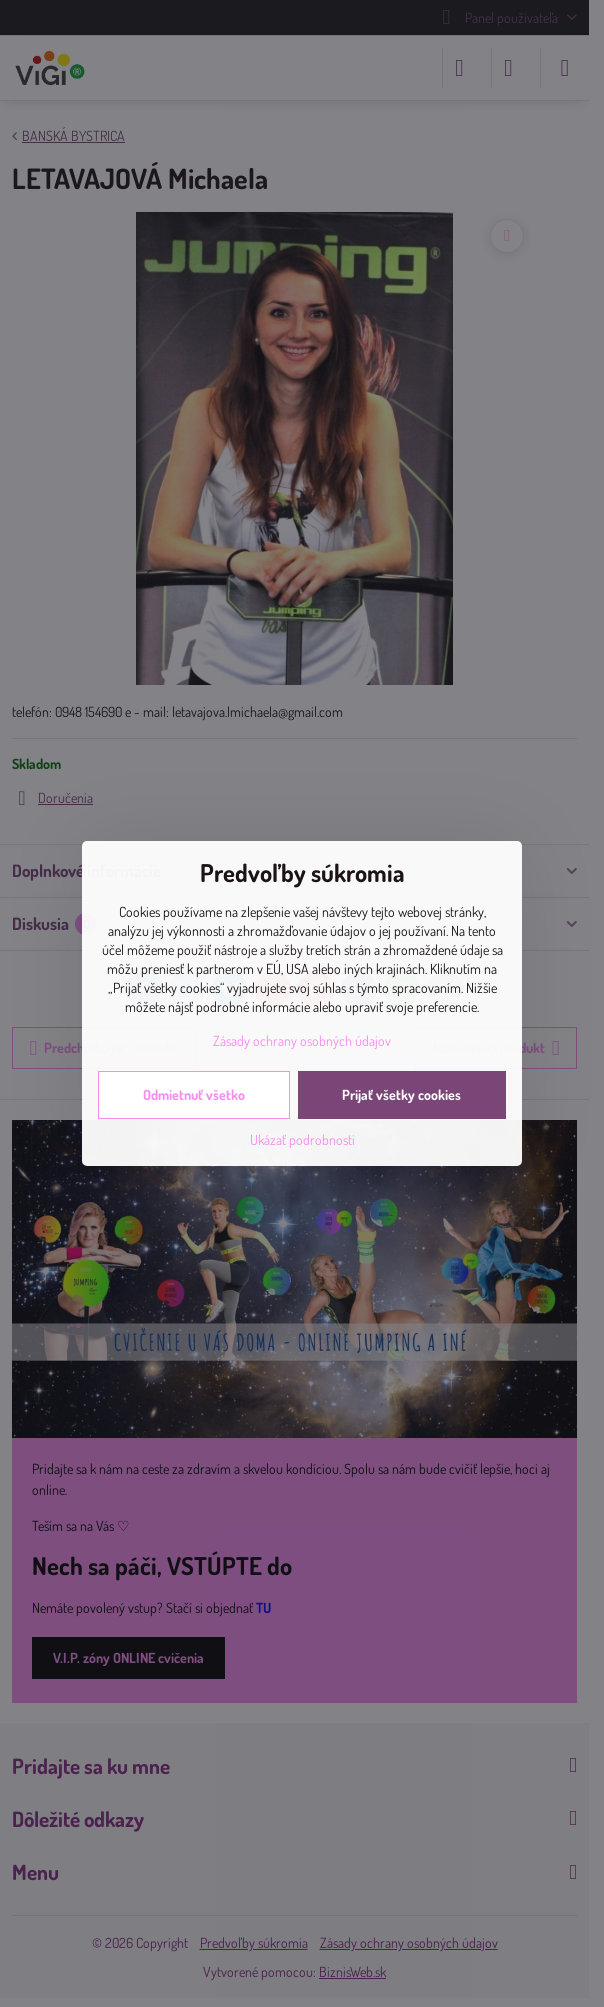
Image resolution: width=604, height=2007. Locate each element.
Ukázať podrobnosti (302, 1139)
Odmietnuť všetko (194, 1094)
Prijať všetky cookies (401, 1094)
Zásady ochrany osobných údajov (302, 1040)
